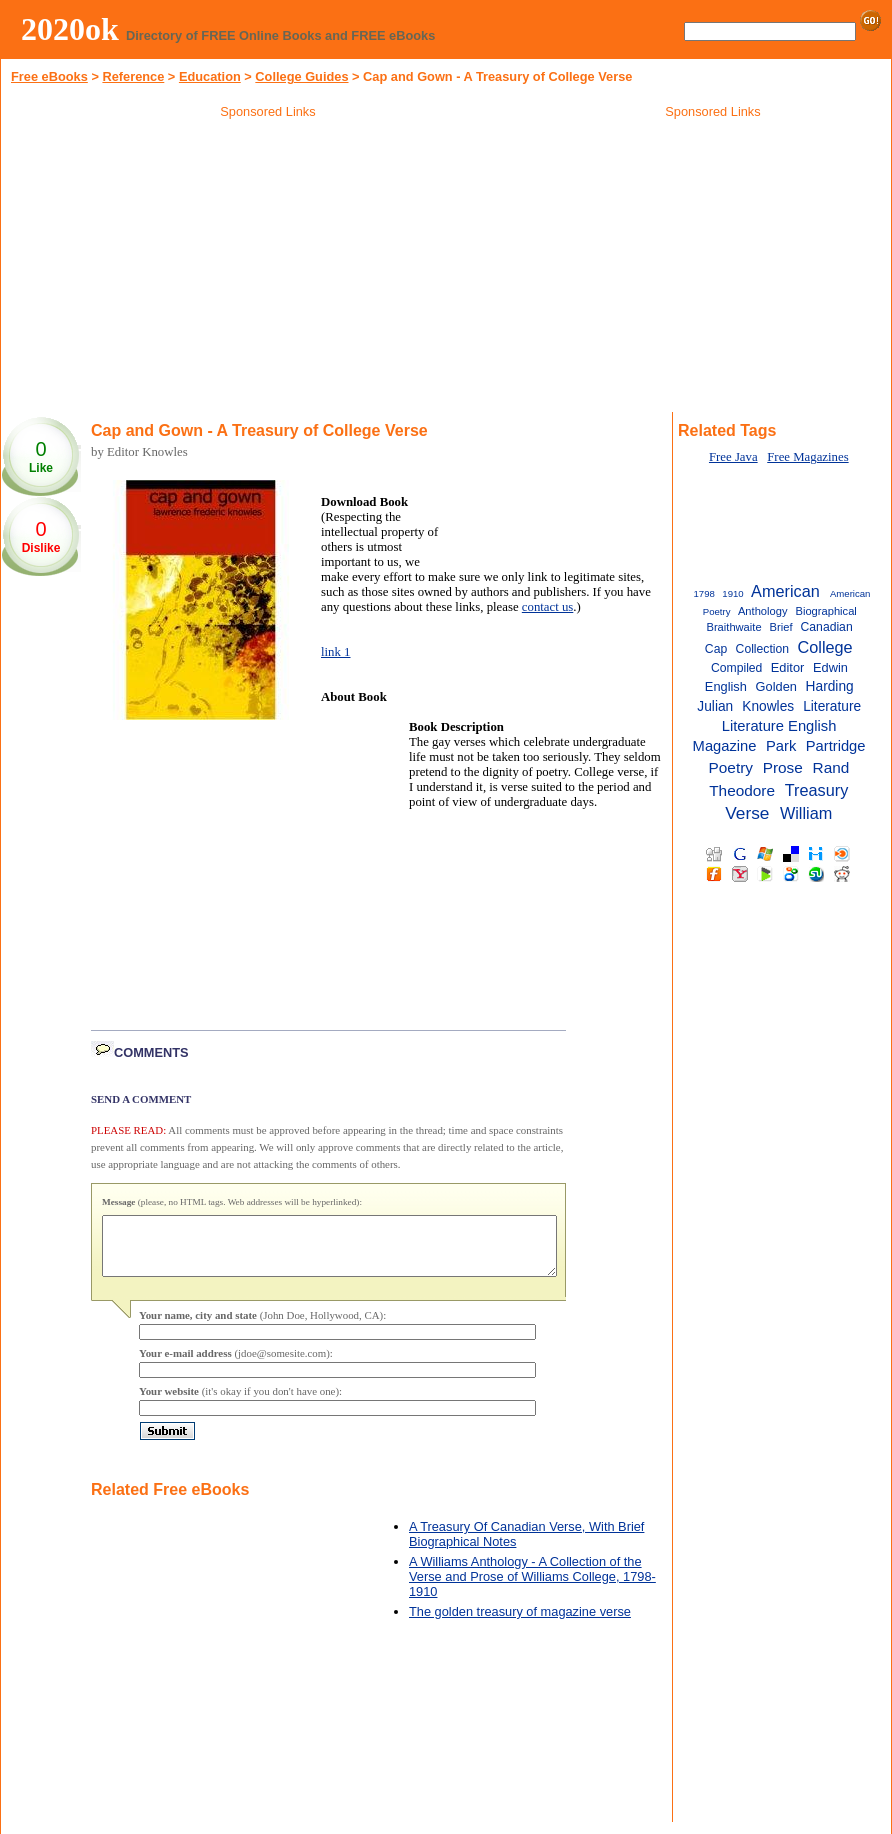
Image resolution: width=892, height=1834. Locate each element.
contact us (548, 607)
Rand (831, 767)
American (785, 591)
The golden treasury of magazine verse (520, 1623)
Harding (830, 686)
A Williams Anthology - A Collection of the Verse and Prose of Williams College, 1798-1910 (532, 1588)
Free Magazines (807, 457)
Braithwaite (733, 627)
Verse (747, 813)
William (806, 813)
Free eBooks (49, 76)
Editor (787, 667)
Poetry (731, 767)
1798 (704, 593)
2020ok (70, 29)
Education (210, 76)
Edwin (830, 667)
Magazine (725, 746)
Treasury (817, 790)
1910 (732, 593)
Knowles (768, 706)
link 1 (336, 652)
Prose (783, 767)
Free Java (733, 457)
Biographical (826, 611)
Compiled (736, 668)
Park (781, 746)
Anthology (763, 611)
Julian (715, 706)
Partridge (836, 746)
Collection (762, 649)
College (824, 647)
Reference (133, 76)
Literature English (779, 726)
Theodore (742, 790)
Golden (776, 686)
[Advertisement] (268, 269)
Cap (716, 649)
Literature (832, 706)
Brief (781, 627)
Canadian (827, 627)
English (726, 686)
